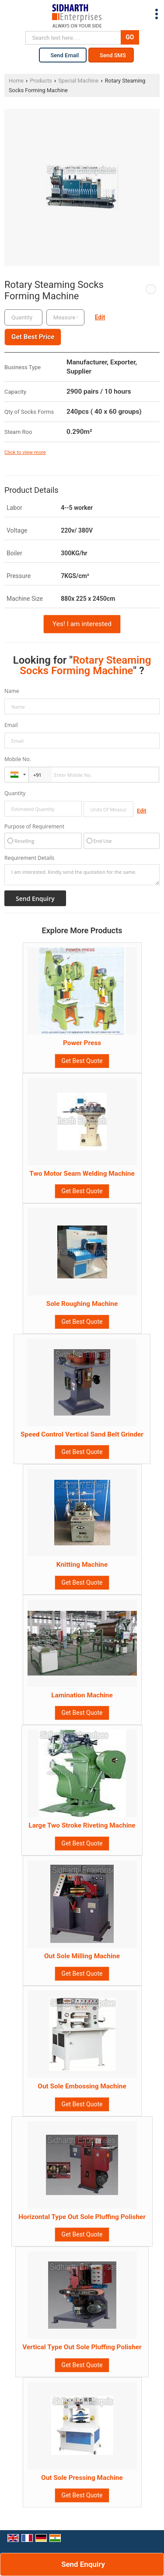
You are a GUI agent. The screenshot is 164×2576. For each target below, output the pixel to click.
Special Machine (78, 80)
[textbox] (65, 317)
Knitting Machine (82, 1564)
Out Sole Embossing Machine (82, 2086)
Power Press (82, 1043)
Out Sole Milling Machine (82, 1956)
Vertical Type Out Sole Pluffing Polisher (82, 2347)
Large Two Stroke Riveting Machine (81, 1825)
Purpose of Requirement (34, 827)
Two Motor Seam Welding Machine (81, 1173)
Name (11, 691)
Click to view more (25, 452)
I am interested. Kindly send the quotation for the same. (82, 874)
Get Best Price (32, 337)
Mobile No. (17, 759)
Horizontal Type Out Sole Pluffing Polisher (82, 2217)
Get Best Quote (82, 1060)
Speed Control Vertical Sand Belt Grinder (82, 1434)
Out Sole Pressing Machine (82, 2478)
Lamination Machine (82, 1695)
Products (41, 80)
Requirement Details (29, 858)
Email (11, 725)
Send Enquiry (83, 2564)
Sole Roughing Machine (82, 1304)
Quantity (14, 793)
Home (16, 80)
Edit (100, 317)
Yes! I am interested (82, 624)
